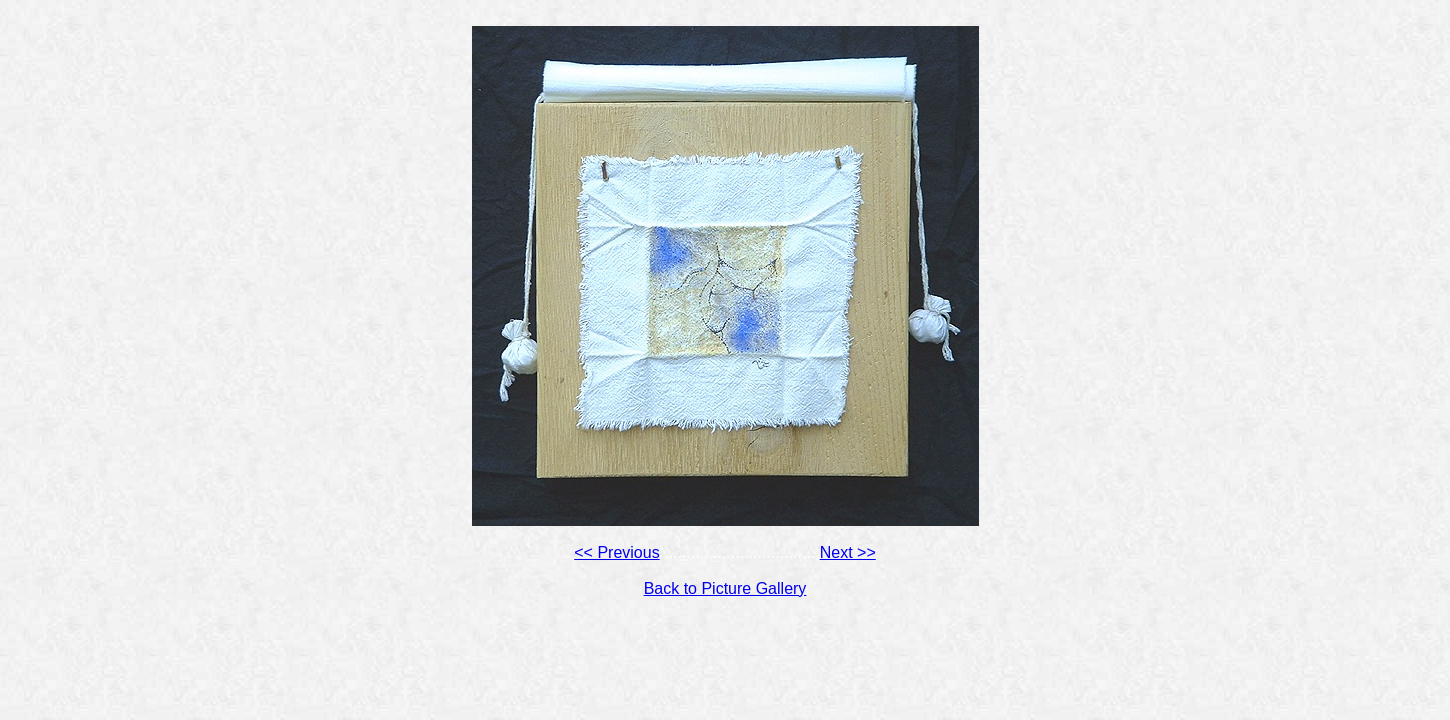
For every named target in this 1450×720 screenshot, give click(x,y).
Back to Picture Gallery (725, 588)
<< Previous (616, 552)
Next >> (848, 552)
